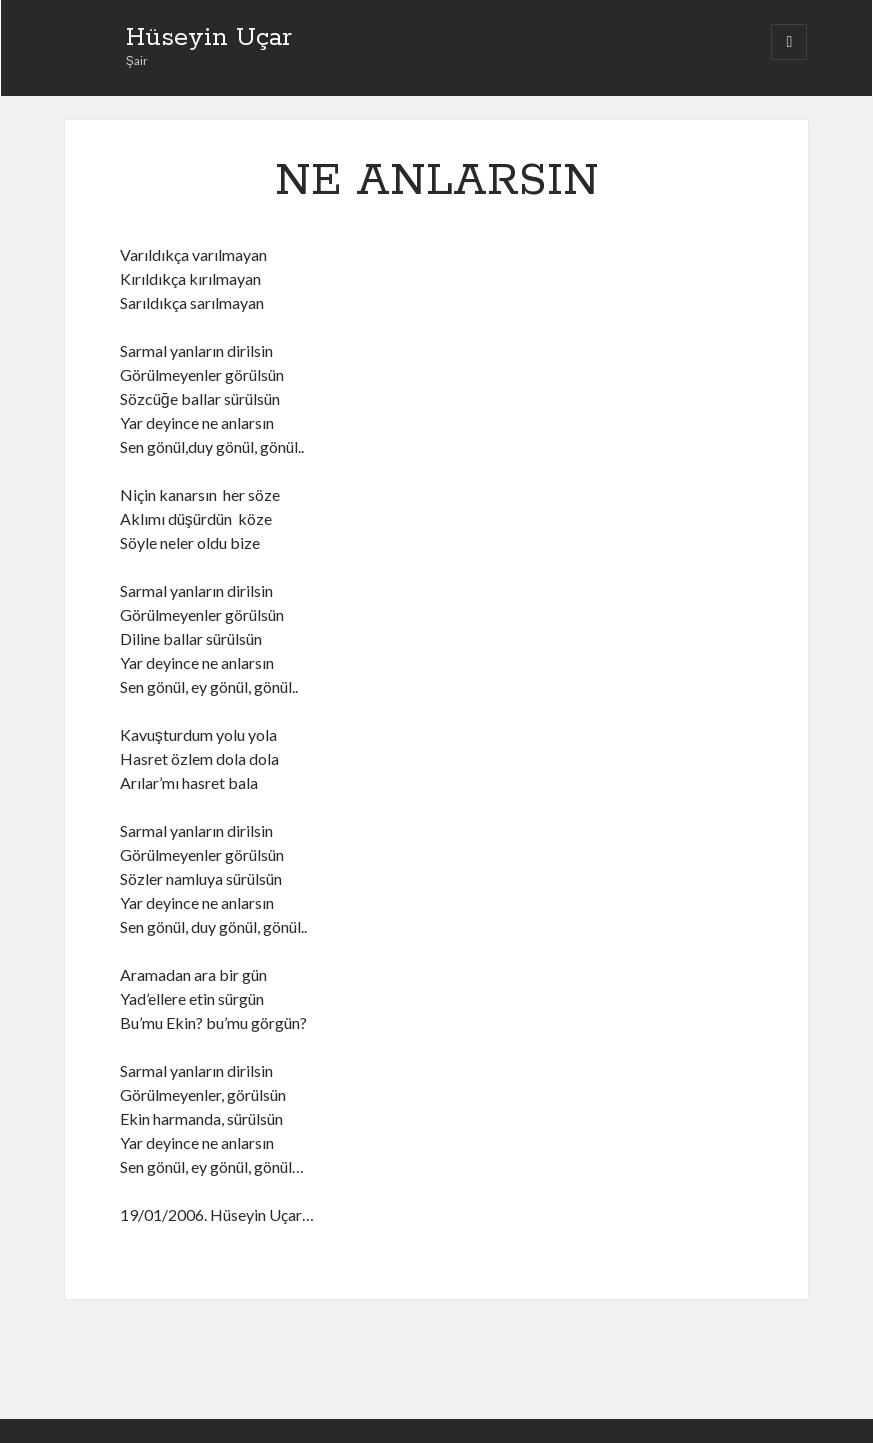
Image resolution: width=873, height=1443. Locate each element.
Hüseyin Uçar (209, 38)
